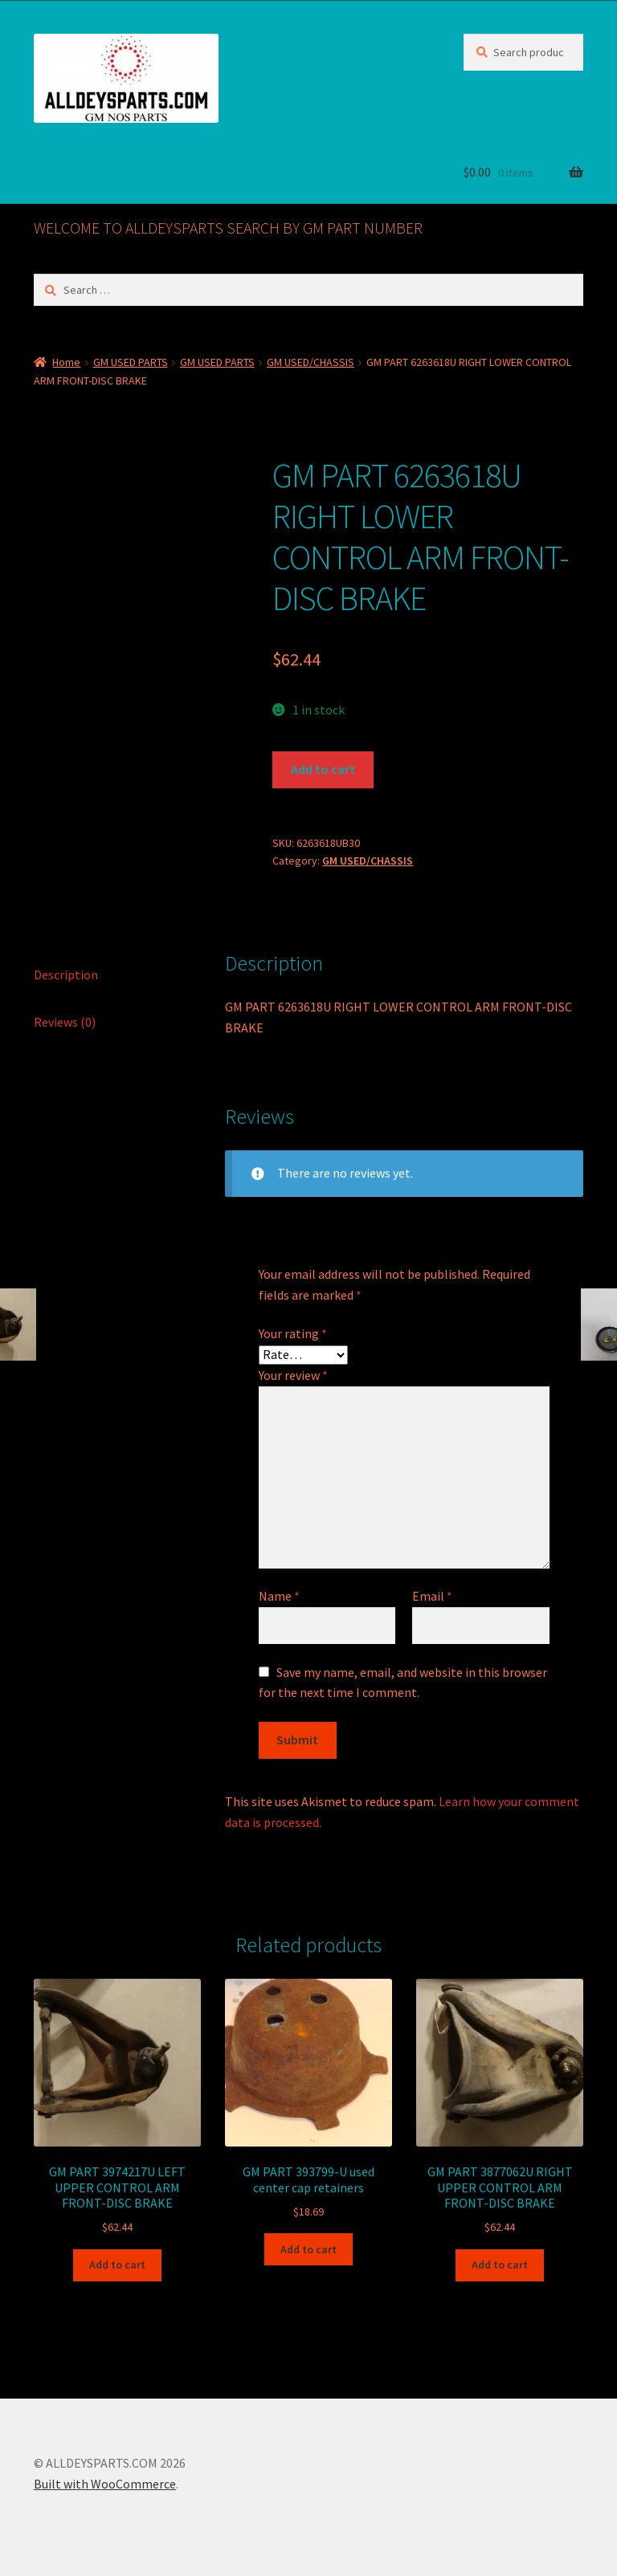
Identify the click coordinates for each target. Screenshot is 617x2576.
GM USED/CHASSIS (310, 362)
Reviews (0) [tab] (65, 1022)
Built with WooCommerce (105, 2484)
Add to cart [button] (117, 2264)
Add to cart (323, 769)
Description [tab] (66, 975)
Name (279, 1596)
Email (432, 1596)
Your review (293, 1375)
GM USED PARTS (130, 362)
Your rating (293, 1333)
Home (66, 362)
